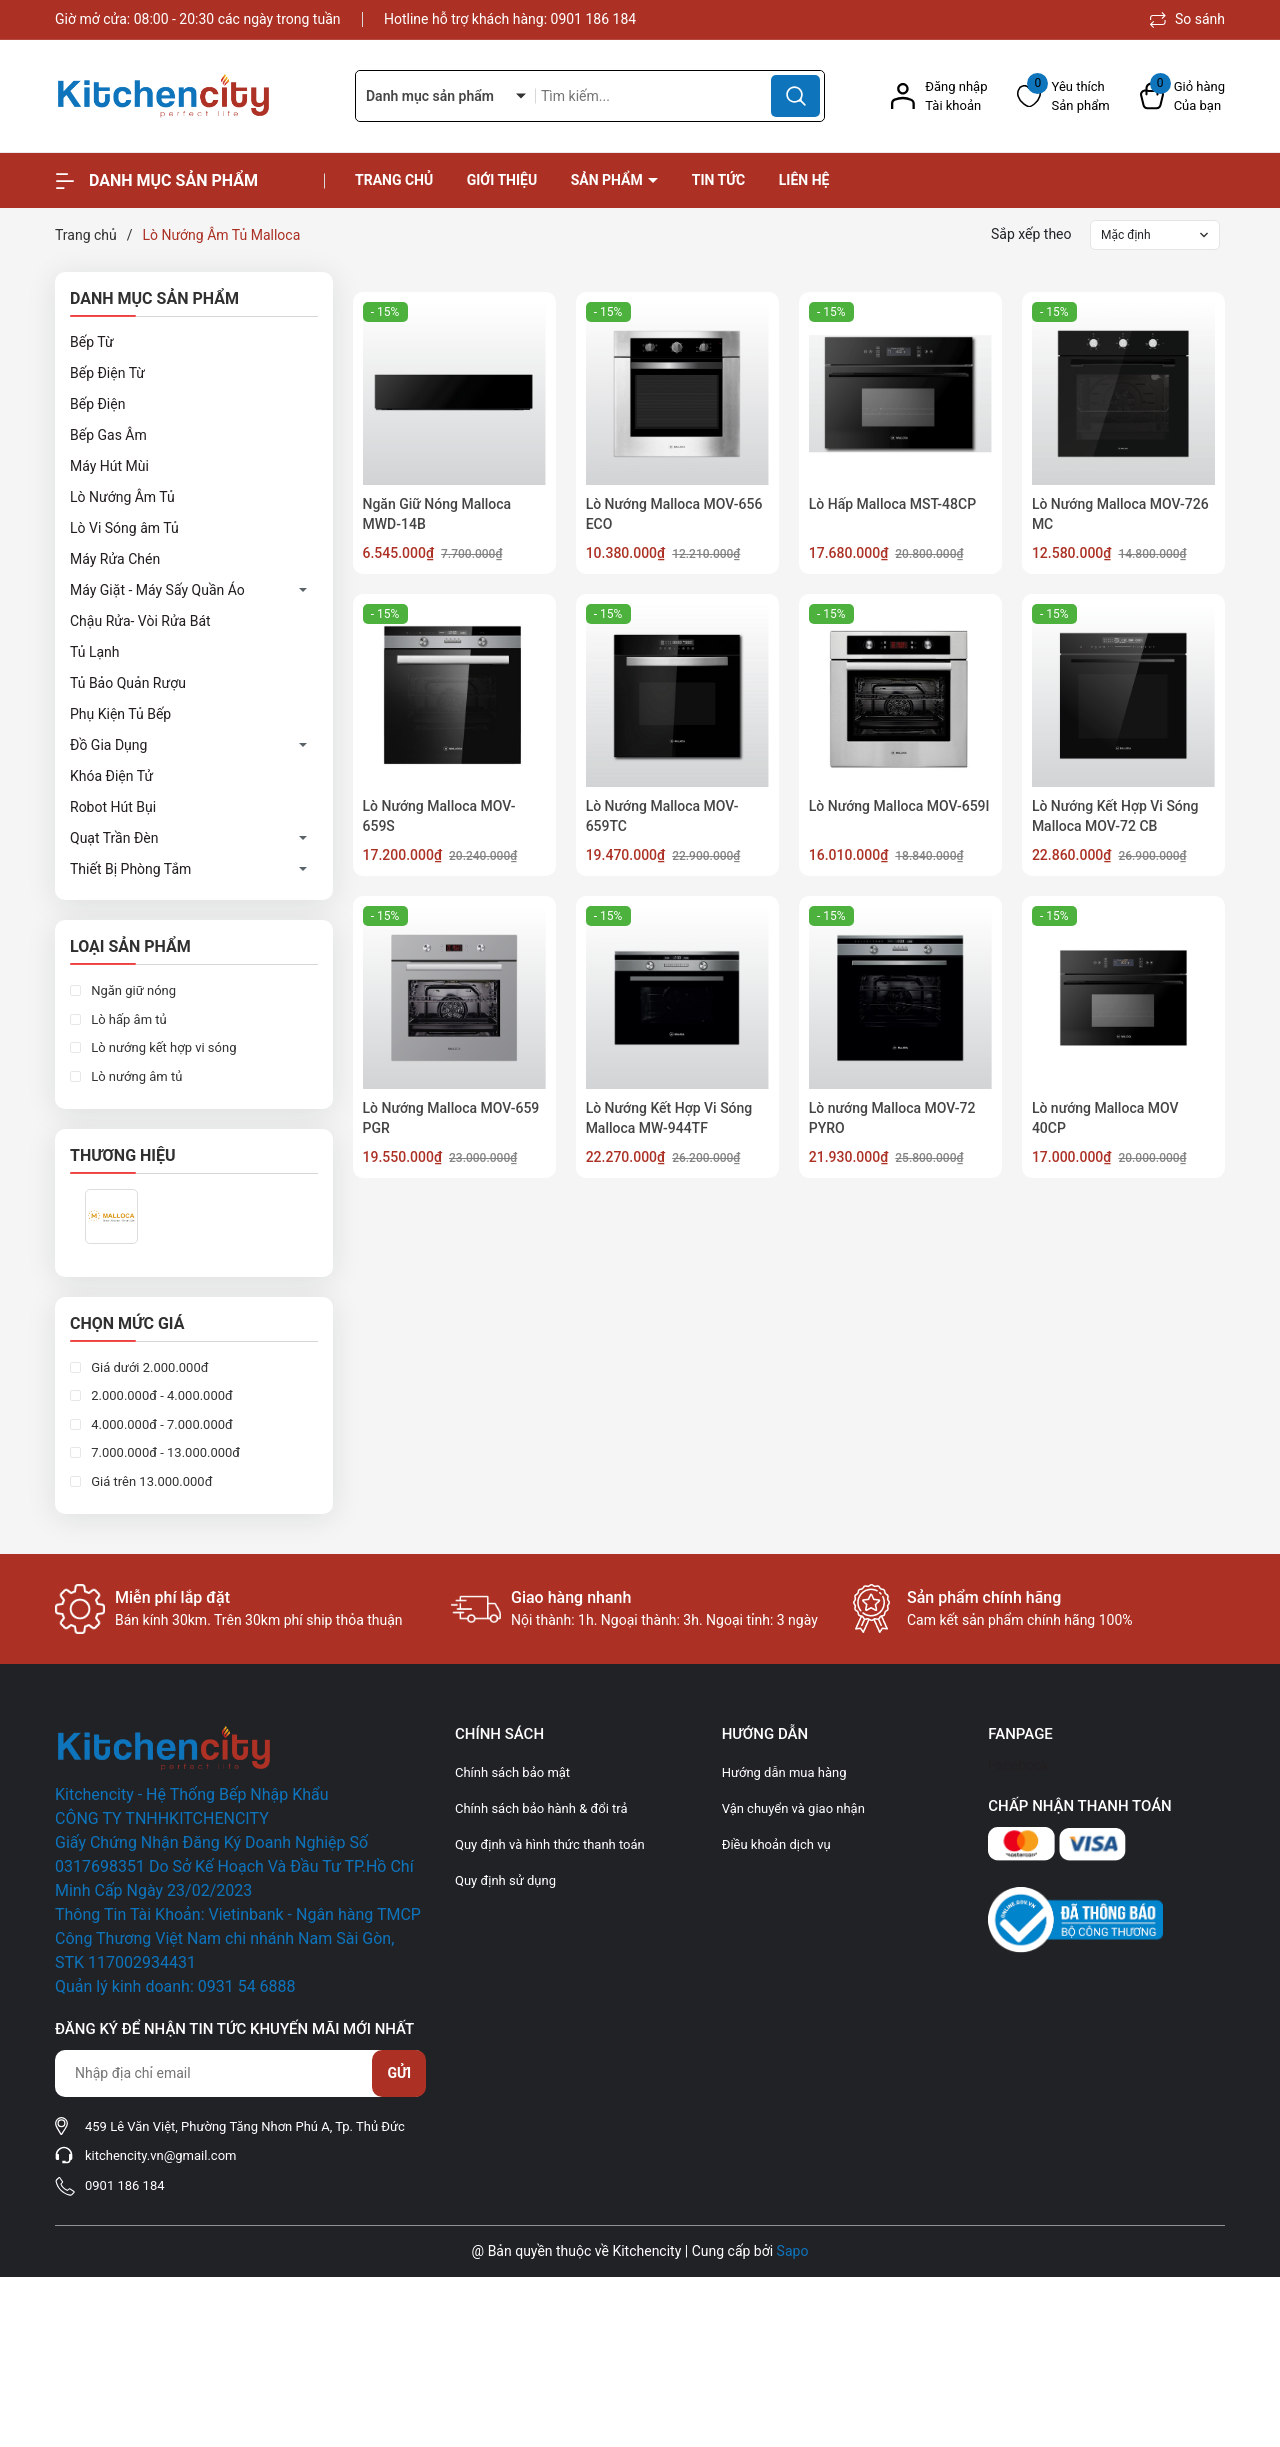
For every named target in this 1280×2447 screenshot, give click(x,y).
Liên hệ (804, 180)
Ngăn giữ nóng (132, 990)
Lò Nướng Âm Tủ (122, 497)
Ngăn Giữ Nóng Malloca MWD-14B (437, 514)
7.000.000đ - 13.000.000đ (164, 1452)
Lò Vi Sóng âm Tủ (124, 528)
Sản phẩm (609, 180)
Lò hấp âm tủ (127, 1019)
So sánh (1187, 19)
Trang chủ (394, 180)
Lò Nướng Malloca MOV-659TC (662, 816)
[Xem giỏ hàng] (1182, 96)
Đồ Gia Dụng (108, 745)
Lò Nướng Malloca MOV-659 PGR (451, 1118)
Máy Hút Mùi (109, 466)
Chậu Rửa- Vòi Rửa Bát (140, 621)
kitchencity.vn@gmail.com (160, 2155)
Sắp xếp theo (1031, 234)
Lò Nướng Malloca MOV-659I (899, 806)
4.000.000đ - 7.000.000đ (160, 1424)
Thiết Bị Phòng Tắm (130, 869)
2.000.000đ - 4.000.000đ (160, 1395)
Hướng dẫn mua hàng (784, 1772)
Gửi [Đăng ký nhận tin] (399, 2073)
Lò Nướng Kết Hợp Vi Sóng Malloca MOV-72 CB (1115, 816)
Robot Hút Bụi (113, 807)
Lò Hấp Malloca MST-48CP (892, 504)
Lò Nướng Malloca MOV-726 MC (1120, 514)
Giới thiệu (502, 180)
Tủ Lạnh (95, 652)
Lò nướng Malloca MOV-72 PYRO (892, 1118)
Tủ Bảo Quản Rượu (128, 683)
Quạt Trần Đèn (114, 838)
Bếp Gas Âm (108, 435)
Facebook (1018, 1765)
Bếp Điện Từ (107, 373)
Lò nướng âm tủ (135, 1076)
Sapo (793, 2251)
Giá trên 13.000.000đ (150, 1481)
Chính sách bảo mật (512, 1772)
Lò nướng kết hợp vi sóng (162, 1047)
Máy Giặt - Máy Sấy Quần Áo (157, 590)
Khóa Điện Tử (111, 776)
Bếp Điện (97, 404)
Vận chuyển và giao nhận (793, 1808)
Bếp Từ (92, 342)
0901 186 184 (594, 19)
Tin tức (719, 180)
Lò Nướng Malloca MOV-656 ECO (674, 514)
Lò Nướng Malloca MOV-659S (439, 816)
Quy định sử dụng (505, 1880)
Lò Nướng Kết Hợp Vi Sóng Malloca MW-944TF (669, 1118)
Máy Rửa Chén (115, 559)
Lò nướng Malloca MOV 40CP (1105, 1118)
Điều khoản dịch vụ (776, 1844)
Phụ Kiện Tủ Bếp (120, 714)
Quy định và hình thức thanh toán (550, 1844)
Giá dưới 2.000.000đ (148, 1367)
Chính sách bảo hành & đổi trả (541, 1808)
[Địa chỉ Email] (240, 2073)
